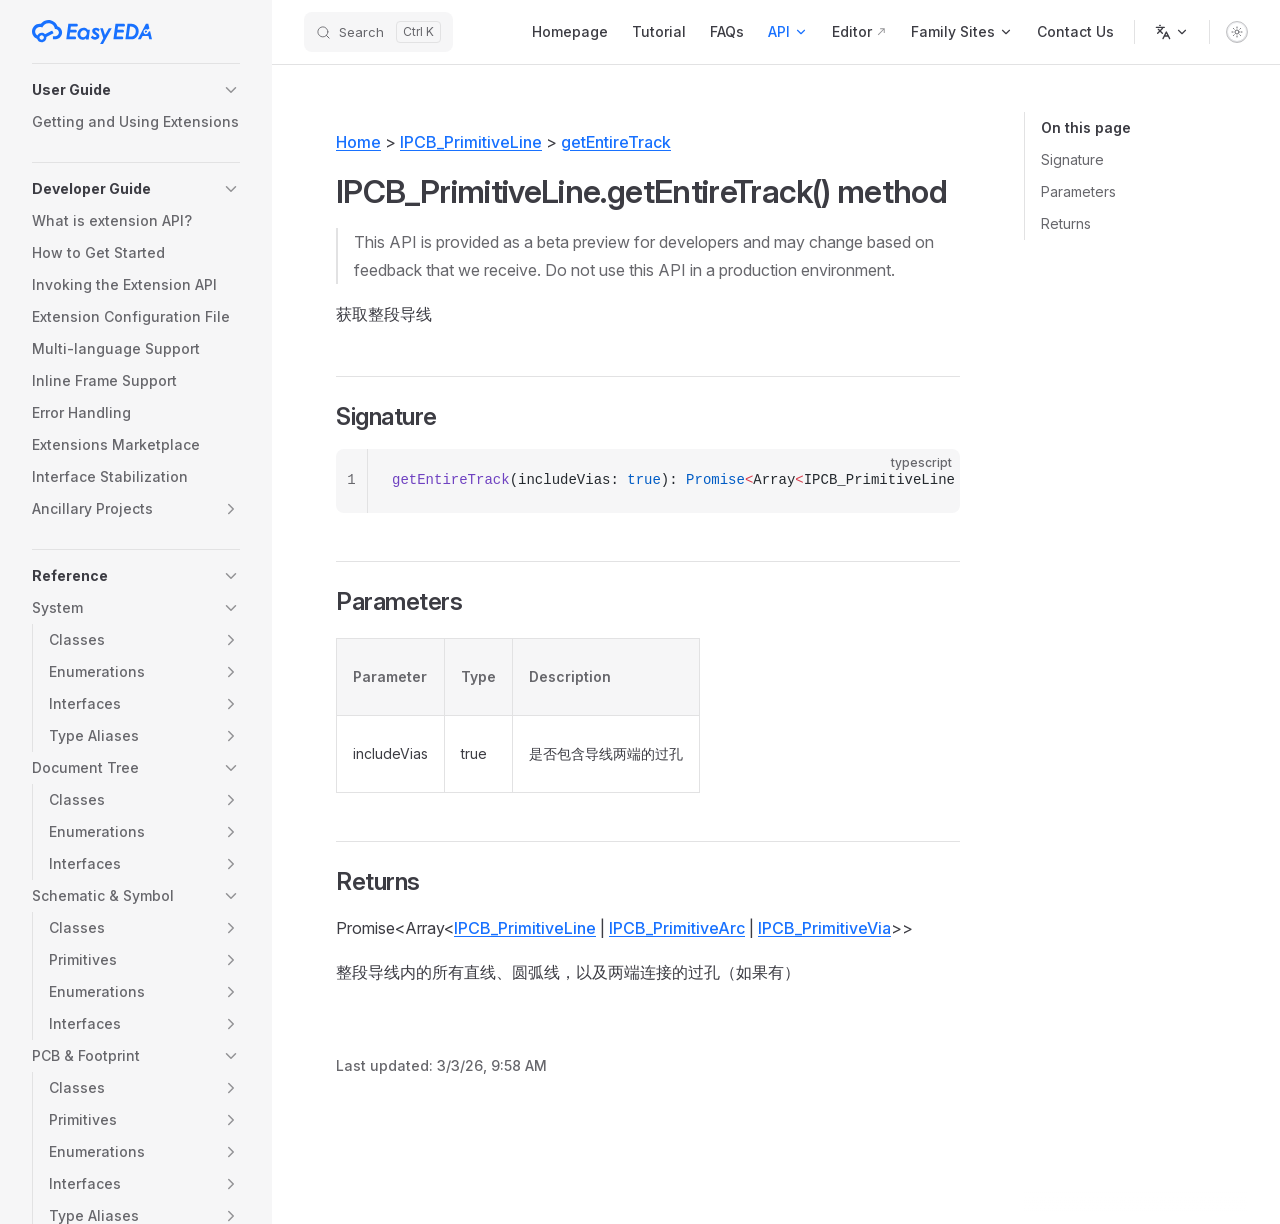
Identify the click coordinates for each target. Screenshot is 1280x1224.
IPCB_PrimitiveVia (824, 928)
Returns (1066, 223)
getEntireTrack (616, 142)
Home (358, 142)
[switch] (1237, 32)
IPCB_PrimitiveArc (677, 928)
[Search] (378, 32)
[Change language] (1172, 32)
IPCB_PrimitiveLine (471, 142)
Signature (1072, 159)
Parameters (1078, 191)
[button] (136, 90)
